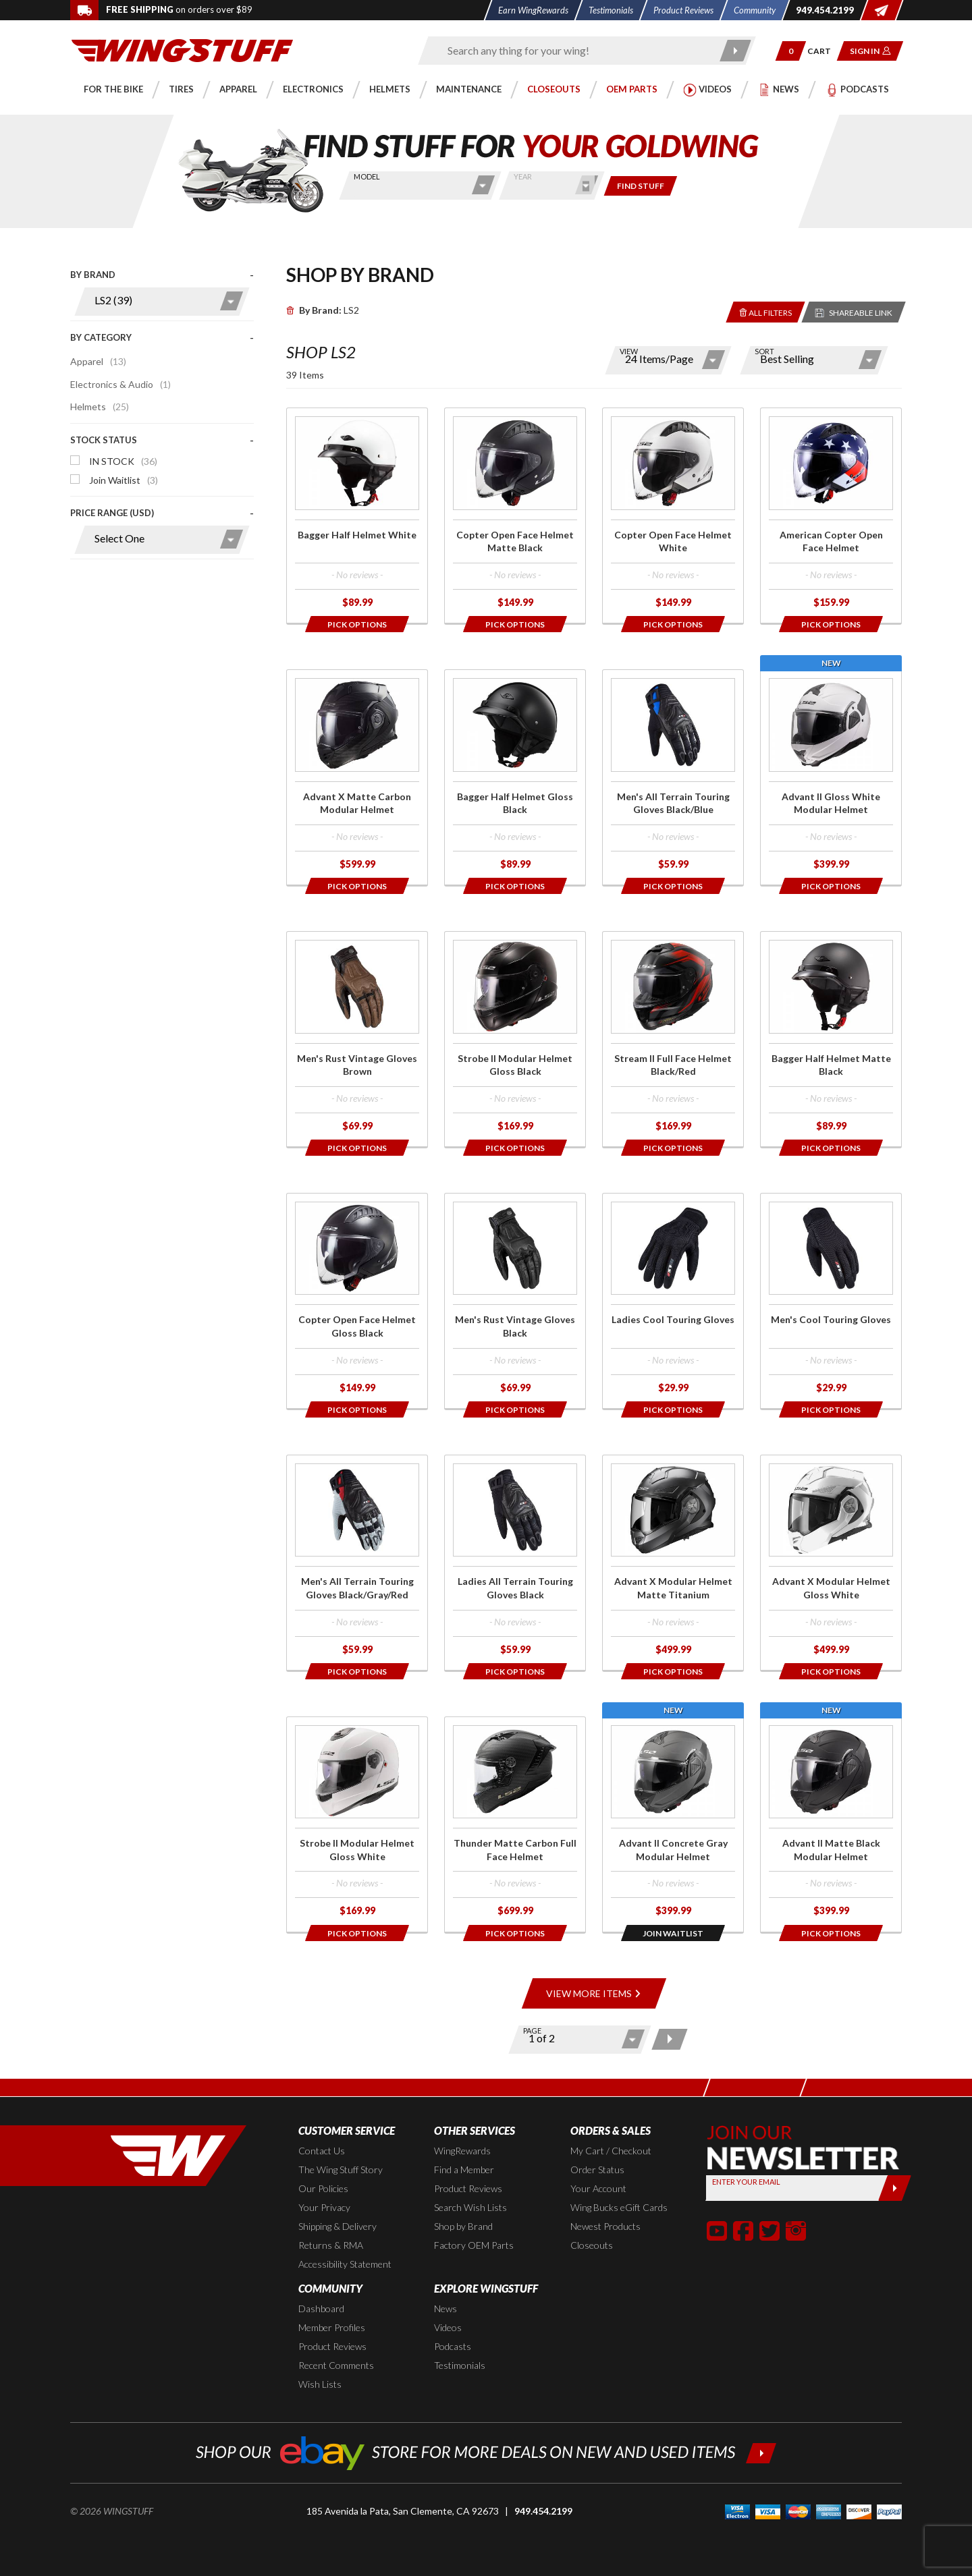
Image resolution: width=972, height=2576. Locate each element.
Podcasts (452, 2346)
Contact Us (321, 2150)
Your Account (598, 2188)
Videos (448, 2327)
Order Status (597, 2169)
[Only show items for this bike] (641, 186)
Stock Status (103, 440)
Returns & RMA (330, 2245)
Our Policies (323, 2188)
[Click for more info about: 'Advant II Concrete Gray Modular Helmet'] (673, 1824)
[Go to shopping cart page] (824, 51)
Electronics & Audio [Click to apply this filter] (120, 384)
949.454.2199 (543, 2511)
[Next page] (669, 2039)
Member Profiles (331, 2327)
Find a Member (464, 2169)
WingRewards (462, 2150)
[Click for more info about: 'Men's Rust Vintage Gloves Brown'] (357, 1039)
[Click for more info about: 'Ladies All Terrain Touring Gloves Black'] (515, 1562)
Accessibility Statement (345, 2264)
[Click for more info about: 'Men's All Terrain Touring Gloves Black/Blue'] (673, 777)
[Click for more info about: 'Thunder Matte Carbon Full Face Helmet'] (515, 1824)
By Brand (92, 274)
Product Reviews (468, 2188)
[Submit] (894, 2188)
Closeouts (591, 2245)
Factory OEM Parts (474, 2245)
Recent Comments (336, 2365)
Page (532, 2030)
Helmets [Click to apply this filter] (99, 406)
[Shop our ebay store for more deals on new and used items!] (486, 2451)
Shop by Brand (463, 2226)
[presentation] (162, 417)
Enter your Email (746, 2181)
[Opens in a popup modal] (357, 624)
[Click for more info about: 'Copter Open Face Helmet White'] (673, 515)
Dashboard (321, 2308)
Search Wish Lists (470, 2207)
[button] (791, 51)
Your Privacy (324, 2207)
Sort (764, 351)
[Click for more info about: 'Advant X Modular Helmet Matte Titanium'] (673, 1562)
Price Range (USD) (112, 512)
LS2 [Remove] (322, 310)
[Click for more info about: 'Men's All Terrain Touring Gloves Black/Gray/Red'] (357, 1562)
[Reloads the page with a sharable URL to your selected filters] (854, 312)
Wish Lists (320, 2384)
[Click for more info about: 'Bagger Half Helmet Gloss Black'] (515, 777)
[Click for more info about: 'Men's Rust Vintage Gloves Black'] (515, 1301)
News (445, 2308)
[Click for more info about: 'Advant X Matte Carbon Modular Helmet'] (357, 777)
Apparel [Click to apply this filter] (98, 361)
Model (367, 176)
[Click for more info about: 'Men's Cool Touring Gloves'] (831, 1301)
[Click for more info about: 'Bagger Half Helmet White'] (357, 515)
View (629, 351)
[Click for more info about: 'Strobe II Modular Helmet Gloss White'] (357, 1824)
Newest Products (605, 2226)
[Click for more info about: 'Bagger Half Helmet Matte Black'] (831, 1039)
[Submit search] (736, 50)
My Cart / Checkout (610, 2150)
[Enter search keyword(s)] (575, 50)
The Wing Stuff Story (340, 2169)
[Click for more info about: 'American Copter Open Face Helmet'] (831, 515)
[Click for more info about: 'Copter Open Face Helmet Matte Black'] (515, 515)
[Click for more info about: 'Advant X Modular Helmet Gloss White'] (831, 1562)
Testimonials (459, 2365)
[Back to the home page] (182, 49)
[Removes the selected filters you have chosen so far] (765, 312)
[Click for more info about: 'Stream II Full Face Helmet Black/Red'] (673, 1039)
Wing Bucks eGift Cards (619, 2207)
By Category (101, 337)
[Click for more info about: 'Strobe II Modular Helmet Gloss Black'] (515, 1039)
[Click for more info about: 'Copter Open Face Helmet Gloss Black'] (357, 1301)
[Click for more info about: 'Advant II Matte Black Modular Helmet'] (831, 1824)
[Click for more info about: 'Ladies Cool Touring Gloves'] (673, 1301)
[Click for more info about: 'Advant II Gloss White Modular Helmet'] (831, 777)
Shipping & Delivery (337, 2226)
